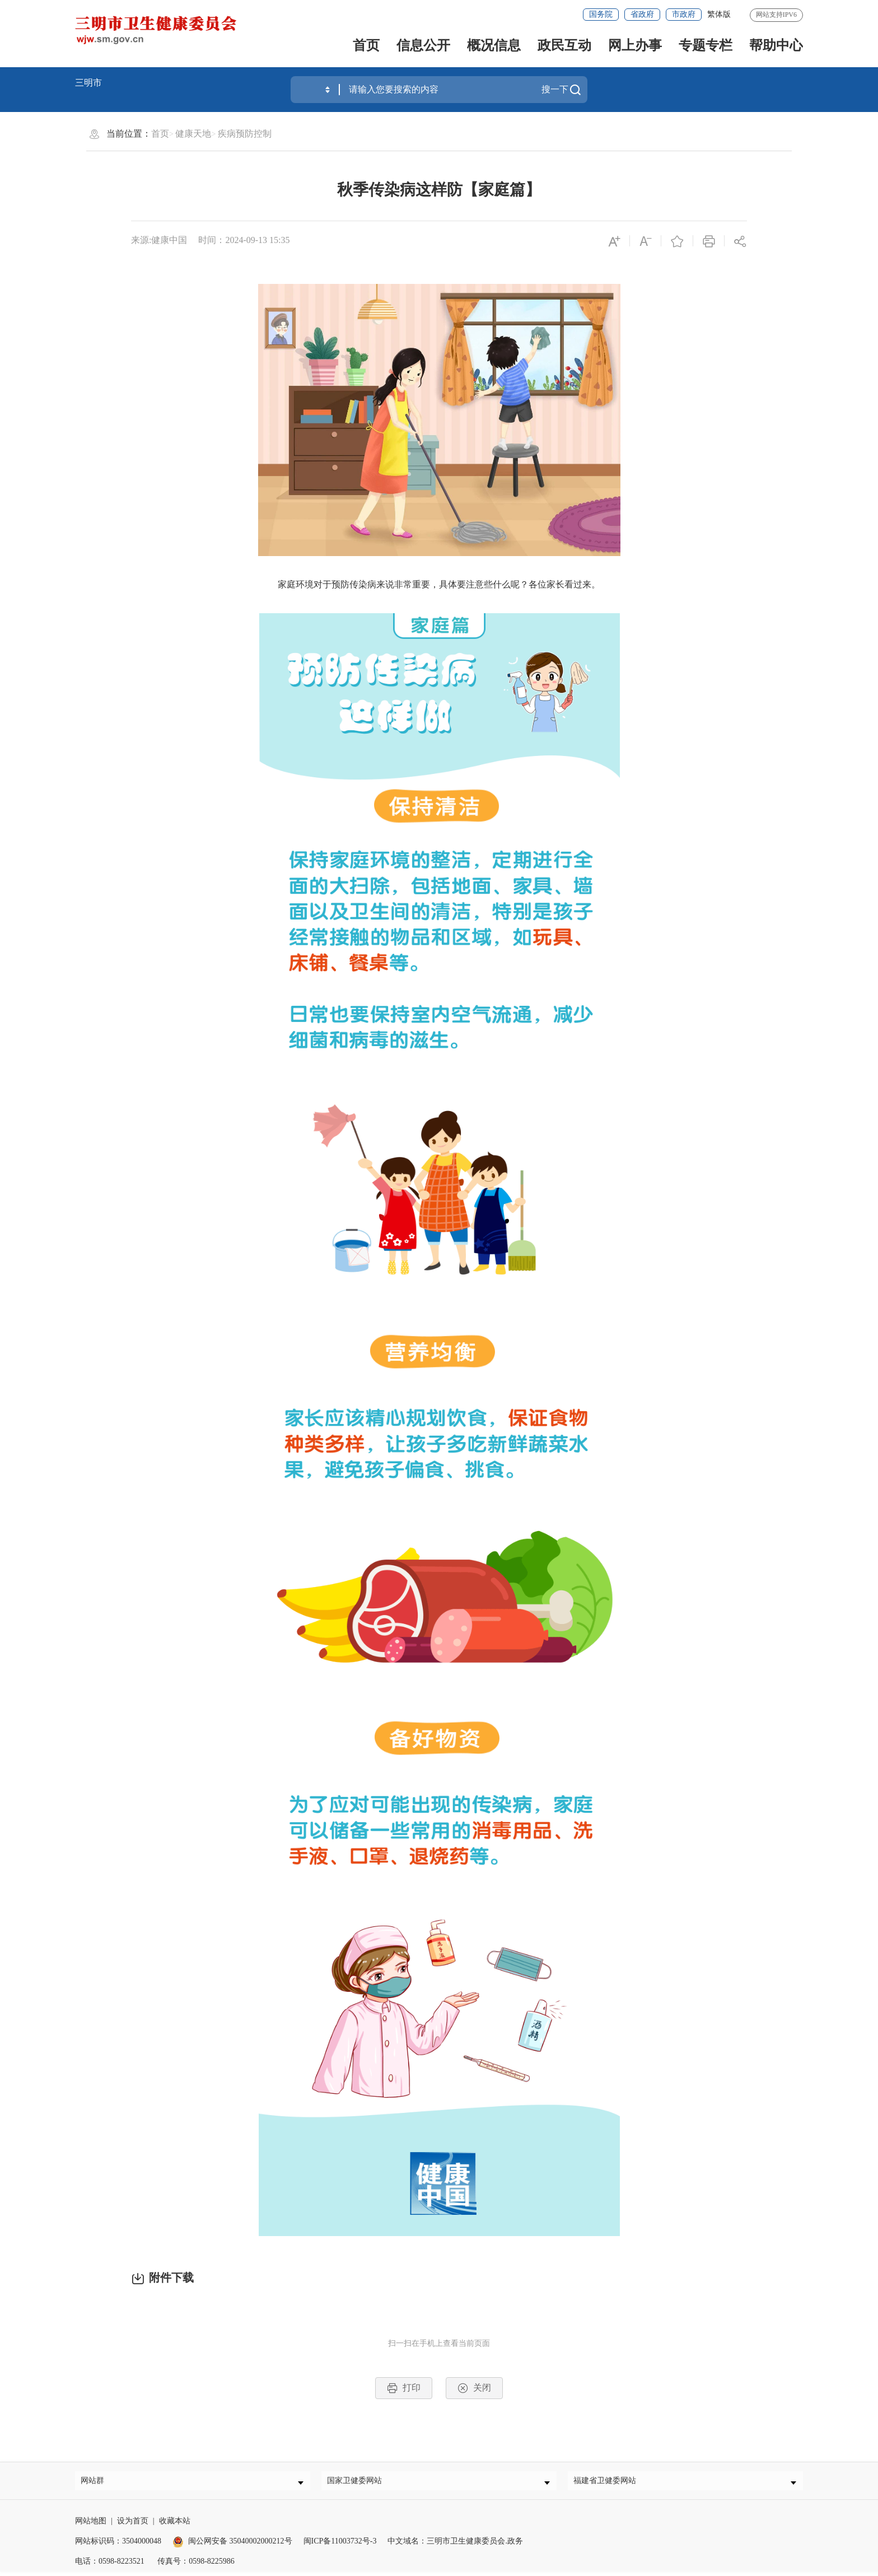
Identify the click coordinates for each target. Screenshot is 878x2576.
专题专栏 (705, 45)
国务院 (601, 14)
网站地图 (90, 2525)
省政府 (642, 14)
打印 (404, 2388)
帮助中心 (776, 45)
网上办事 (635, 45)
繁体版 (719, 14)
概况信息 (494, 45)
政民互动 (564, 45)
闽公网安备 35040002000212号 (240, 2545)
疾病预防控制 (245, 133)
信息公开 (423, 45)
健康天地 (193, 133)
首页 (366, 45)
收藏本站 (174, 2525)
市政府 (683, 14)
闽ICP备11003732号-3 (340, 2545)
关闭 (474, 2388)
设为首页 (132, 2525)
